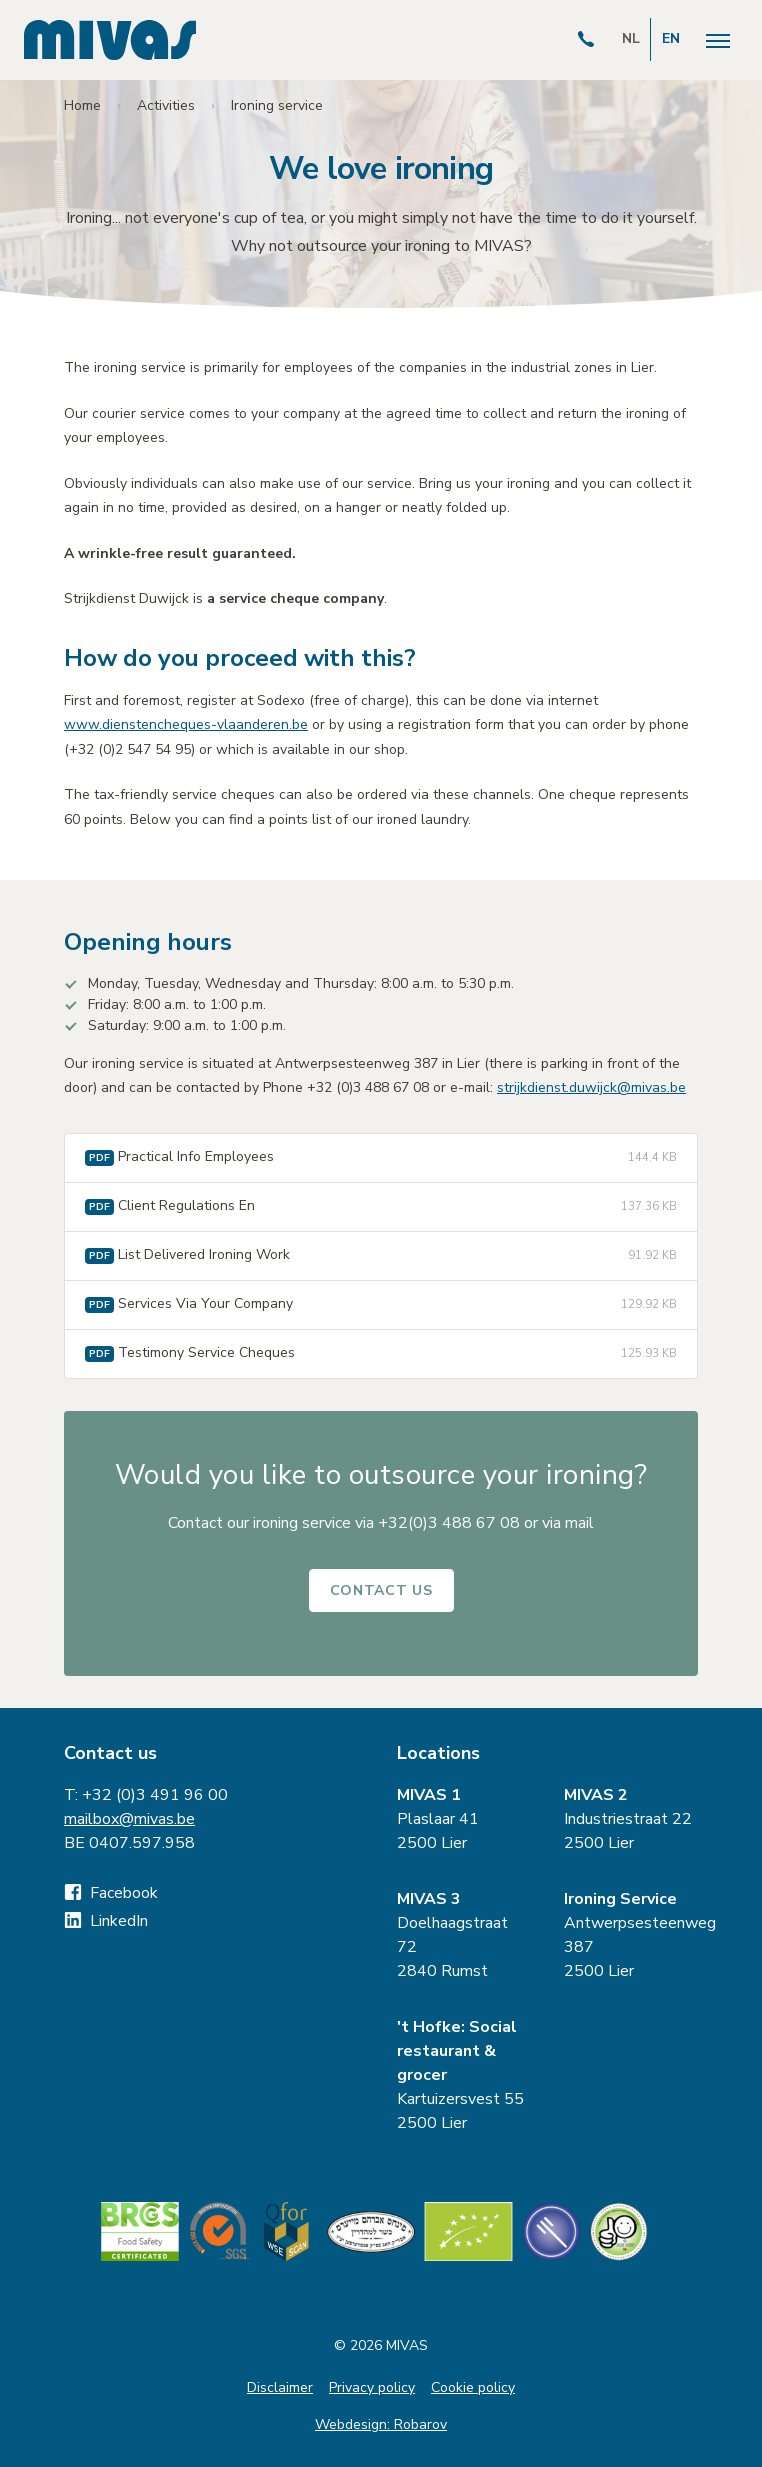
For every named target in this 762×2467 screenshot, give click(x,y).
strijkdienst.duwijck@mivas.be (591, 1087)
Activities (166, 105)
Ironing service (277, 105)
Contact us (381, 1590)
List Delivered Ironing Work (381, 1256)
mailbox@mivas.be (129, 1819)
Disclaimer (280, 2387)
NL (631, 38)
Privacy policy (372, 2387)
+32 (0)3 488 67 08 (368, 1087)
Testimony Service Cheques (381, 1354)
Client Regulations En (381, 1207)
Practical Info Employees (381, 1158)
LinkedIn (106, 1921)
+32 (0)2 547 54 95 (130, 749)
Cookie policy (473, 2387)
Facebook (111, 1893)
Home (82, 105)
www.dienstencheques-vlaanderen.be (186, 724)
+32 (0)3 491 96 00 (155, 1795)
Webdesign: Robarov (381, 2424)
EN (671, 38)
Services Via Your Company (381, 1305)
